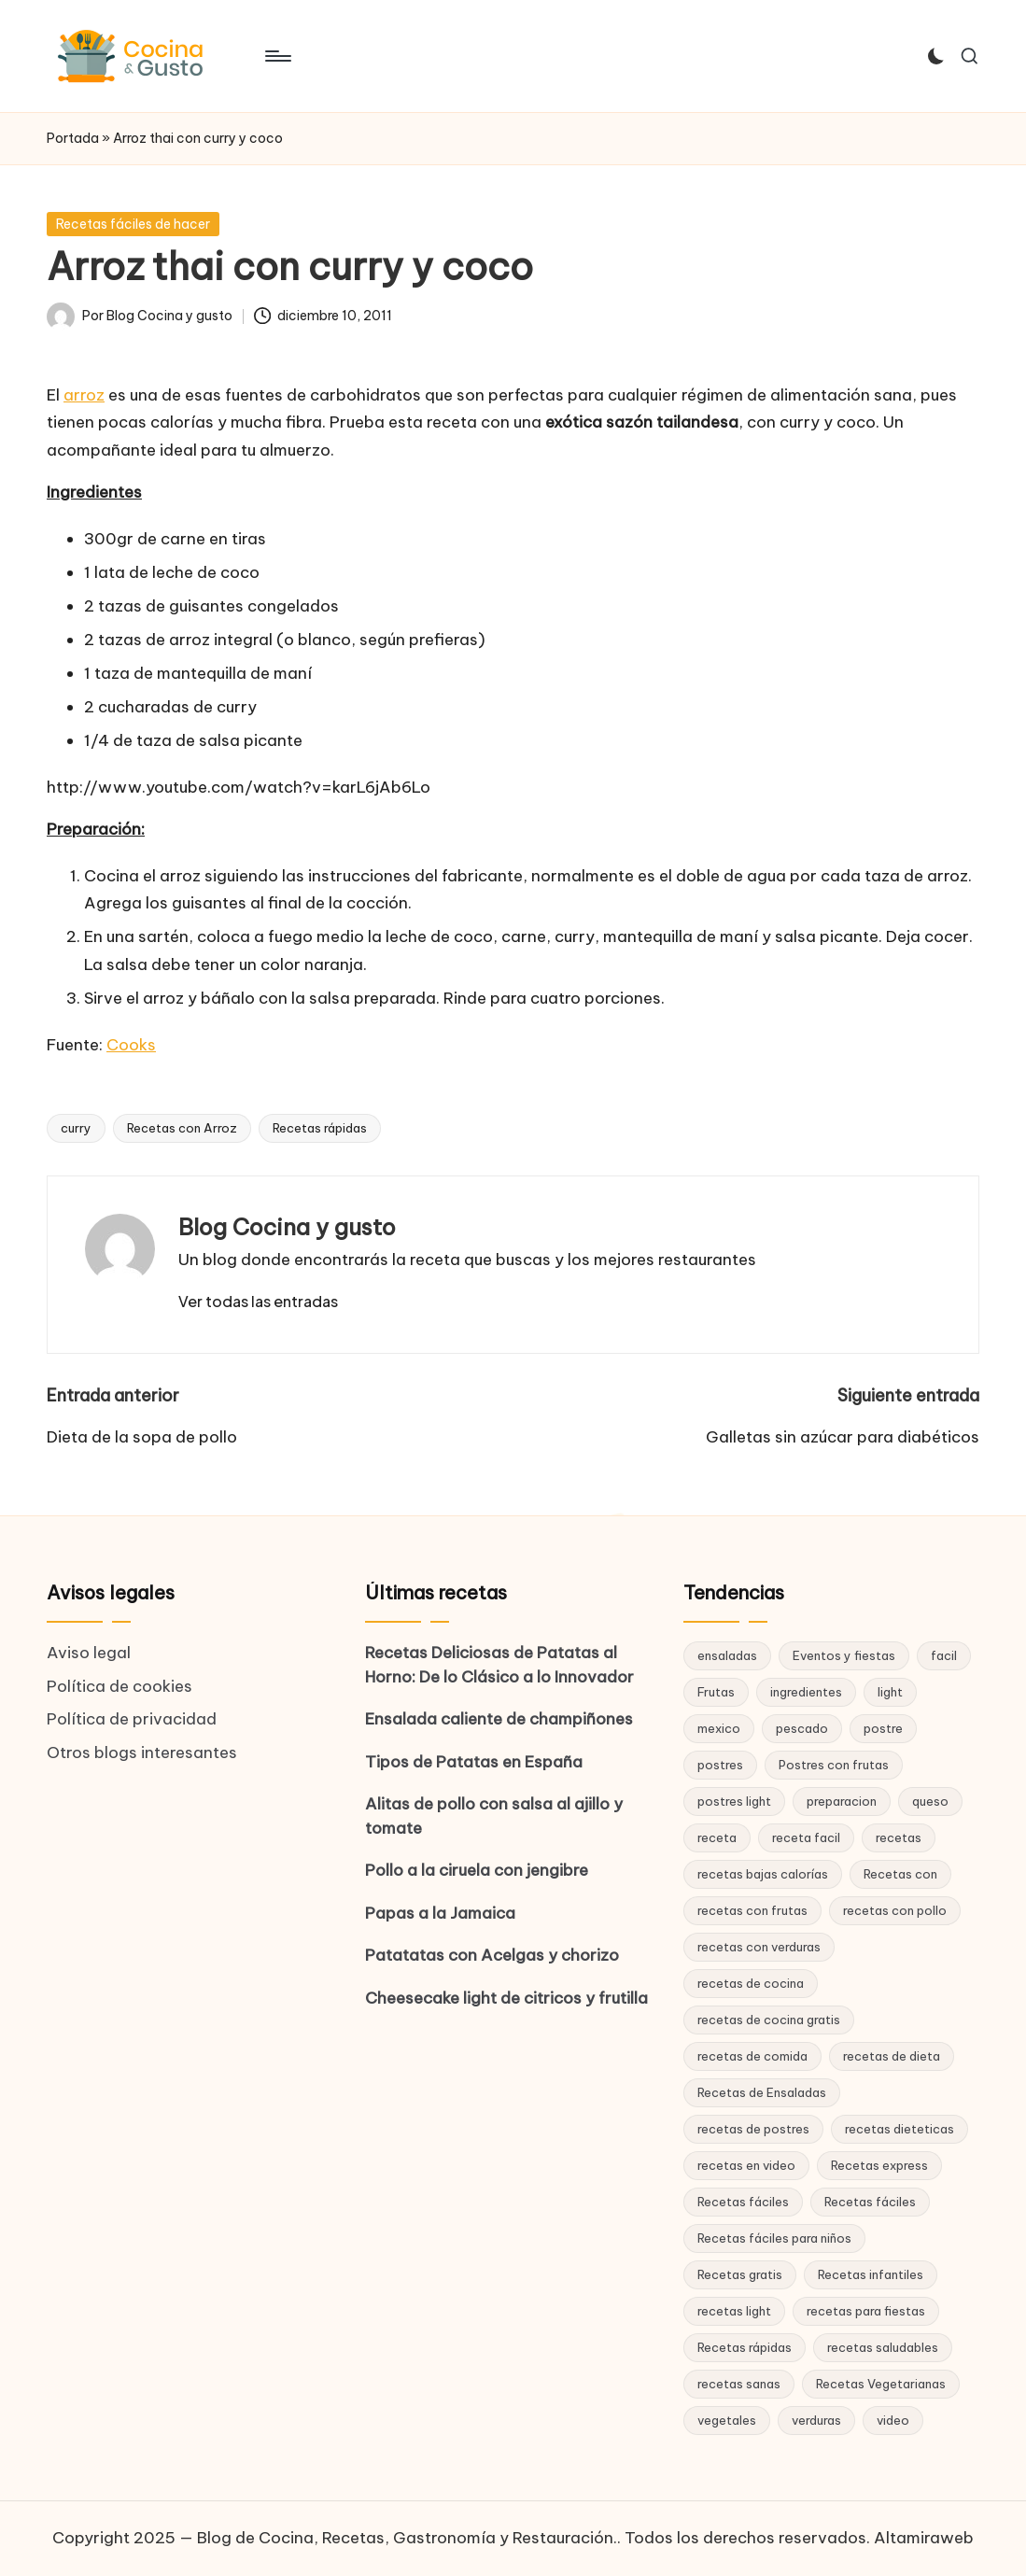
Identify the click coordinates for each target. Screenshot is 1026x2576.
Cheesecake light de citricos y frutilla (506, 1998)
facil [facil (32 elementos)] (944, 1655)
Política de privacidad (132, 1719)
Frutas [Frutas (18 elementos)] (716, 1691)
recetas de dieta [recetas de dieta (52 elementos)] (891, 2055)
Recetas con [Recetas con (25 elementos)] (900, 1873)
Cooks (131, 1045)
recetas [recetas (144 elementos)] (898, 1837)
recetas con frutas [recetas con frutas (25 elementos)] (752, 1910)
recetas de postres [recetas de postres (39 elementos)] (753, 2128)
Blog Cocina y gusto (287, 1227)
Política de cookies (119, 1686)
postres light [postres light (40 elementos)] (734, 1801)
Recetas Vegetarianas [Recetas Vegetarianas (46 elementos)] (881, 2383)
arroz (84, 395)
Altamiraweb (924, 2537)
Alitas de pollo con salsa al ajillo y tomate (494, 1816)
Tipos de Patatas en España (474, 1762)
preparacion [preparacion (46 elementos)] (842, 1801)
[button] (258, 1301)
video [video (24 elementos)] (893, 2420)
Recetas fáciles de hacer (133, 224)
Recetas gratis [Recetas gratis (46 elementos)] (739, 2274)
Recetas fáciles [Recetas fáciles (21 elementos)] (870, 2201)
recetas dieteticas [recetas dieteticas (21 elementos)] (899, 2128)
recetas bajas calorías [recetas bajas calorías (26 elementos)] (762, 1873)
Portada (73, 138)
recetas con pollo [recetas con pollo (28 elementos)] (895, 1910)
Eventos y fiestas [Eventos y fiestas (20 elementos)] (844, 1655)
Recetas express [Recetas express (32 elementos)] (879, 2165)
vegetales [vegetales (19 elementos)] (726, 2420)
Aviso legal (89, 1652)
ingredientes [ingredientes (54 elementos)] (806, 1691)
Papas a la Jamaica (440, 1913)
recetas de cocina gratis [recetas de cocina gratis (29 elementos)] (768, 2019)
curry (76, 1127)
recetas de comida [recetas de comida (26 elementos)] (752, 2055)
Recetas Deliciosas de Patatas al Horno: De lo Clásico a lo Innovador (499, 1664)
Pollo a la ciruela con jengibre (476, 1870)
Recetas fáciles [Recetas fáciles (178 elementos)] (743, 2201)
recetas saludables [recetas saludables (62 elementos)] (882, 2347)
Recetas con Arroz (182, 1127)
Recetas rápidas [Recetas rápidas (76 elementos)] (744, 2347)
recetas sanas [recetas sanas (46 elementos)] (738, 2383)
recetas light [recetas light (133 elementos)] (734, 2310)
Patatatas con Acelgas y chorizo (492, 1955)
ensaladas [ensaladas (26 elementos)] (727, 1655)
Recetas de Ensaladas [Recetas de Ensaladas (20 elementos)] (761, 2092)
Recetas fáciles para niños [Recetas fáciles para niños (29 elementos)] (774, 2238)
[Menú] (276, 56)
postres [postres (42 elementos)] (720, 1764)
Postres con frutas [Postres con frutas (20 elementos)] (834, 1764)
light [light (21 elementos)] (890, 1691)
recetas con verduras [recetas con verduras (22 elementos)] (759, 1946)
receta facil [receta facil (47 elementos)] (806, 1837)
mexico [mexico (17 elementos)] (718, 1728)
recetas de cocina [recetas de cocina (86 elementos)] (750, 1983)
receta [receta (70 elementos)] (717, 1837)
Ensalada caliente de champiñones (499, 1719)
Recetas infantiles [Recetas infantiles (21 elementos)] (870, 2274)
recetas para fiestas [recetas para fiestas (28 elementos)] (866, 2310)
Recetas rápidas (320, 1127)
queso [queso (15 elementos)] (930, 1801)
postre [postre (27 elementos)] (883, 1728)
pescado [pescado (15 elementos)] (802, 1728)
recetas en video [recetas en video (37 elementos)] (746, 2165)
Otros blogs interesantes (142, 1752)
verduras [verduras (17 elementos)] (816, 2420)
